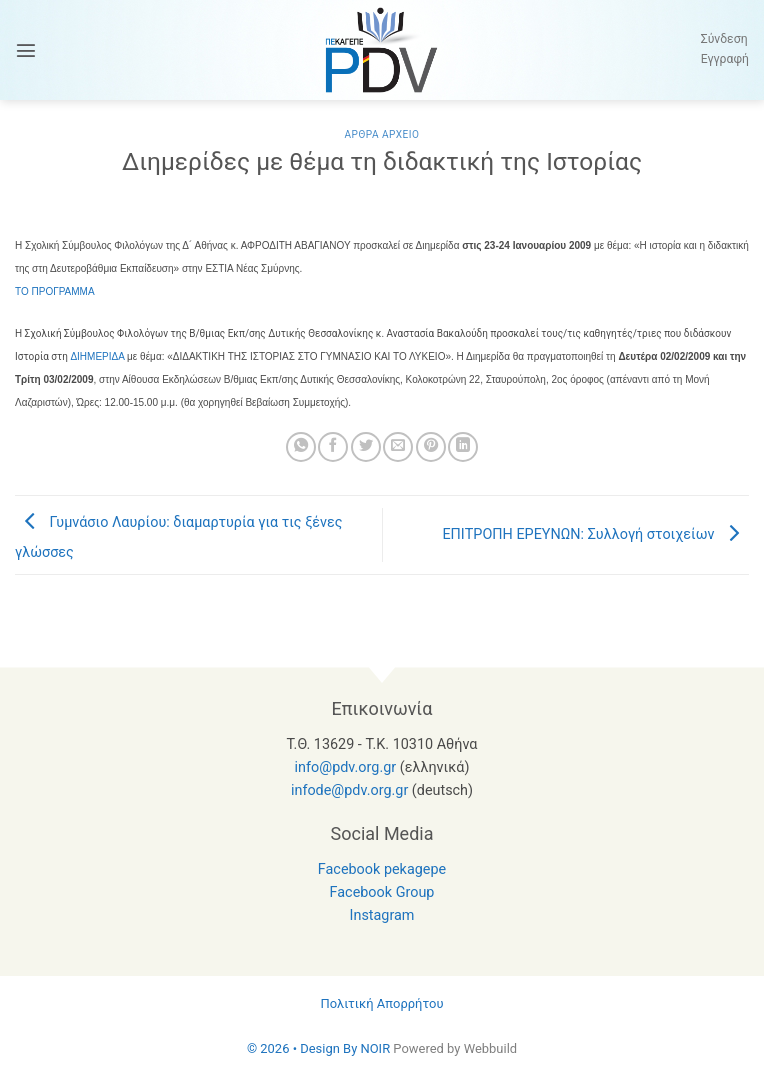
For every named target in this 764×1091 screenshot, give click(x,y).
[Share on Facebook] (333, 447)
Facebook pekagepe (382, 869)
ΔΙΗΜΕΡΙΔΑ (97, 356)
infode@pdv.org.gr (349, 790)
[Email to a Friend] (398, 447)
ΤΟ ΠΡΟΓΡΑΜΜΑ (55, 291)
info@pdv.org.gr (346, 767)
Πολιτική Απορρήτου (381, 1003)
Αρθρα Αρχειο (381, 134)
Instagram (382, 915)
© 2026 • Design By (304, 1048)
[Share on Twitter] (366, 447)
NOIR (375, 1048)
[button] (26, 50)
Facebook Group (382, 892)
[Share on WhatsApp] (301, 447)
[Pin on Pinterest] (431, 447)
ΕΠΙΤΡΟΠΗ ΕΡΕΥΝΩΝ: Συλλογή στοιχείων (595, 534)
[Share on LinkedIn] (463, 447)
